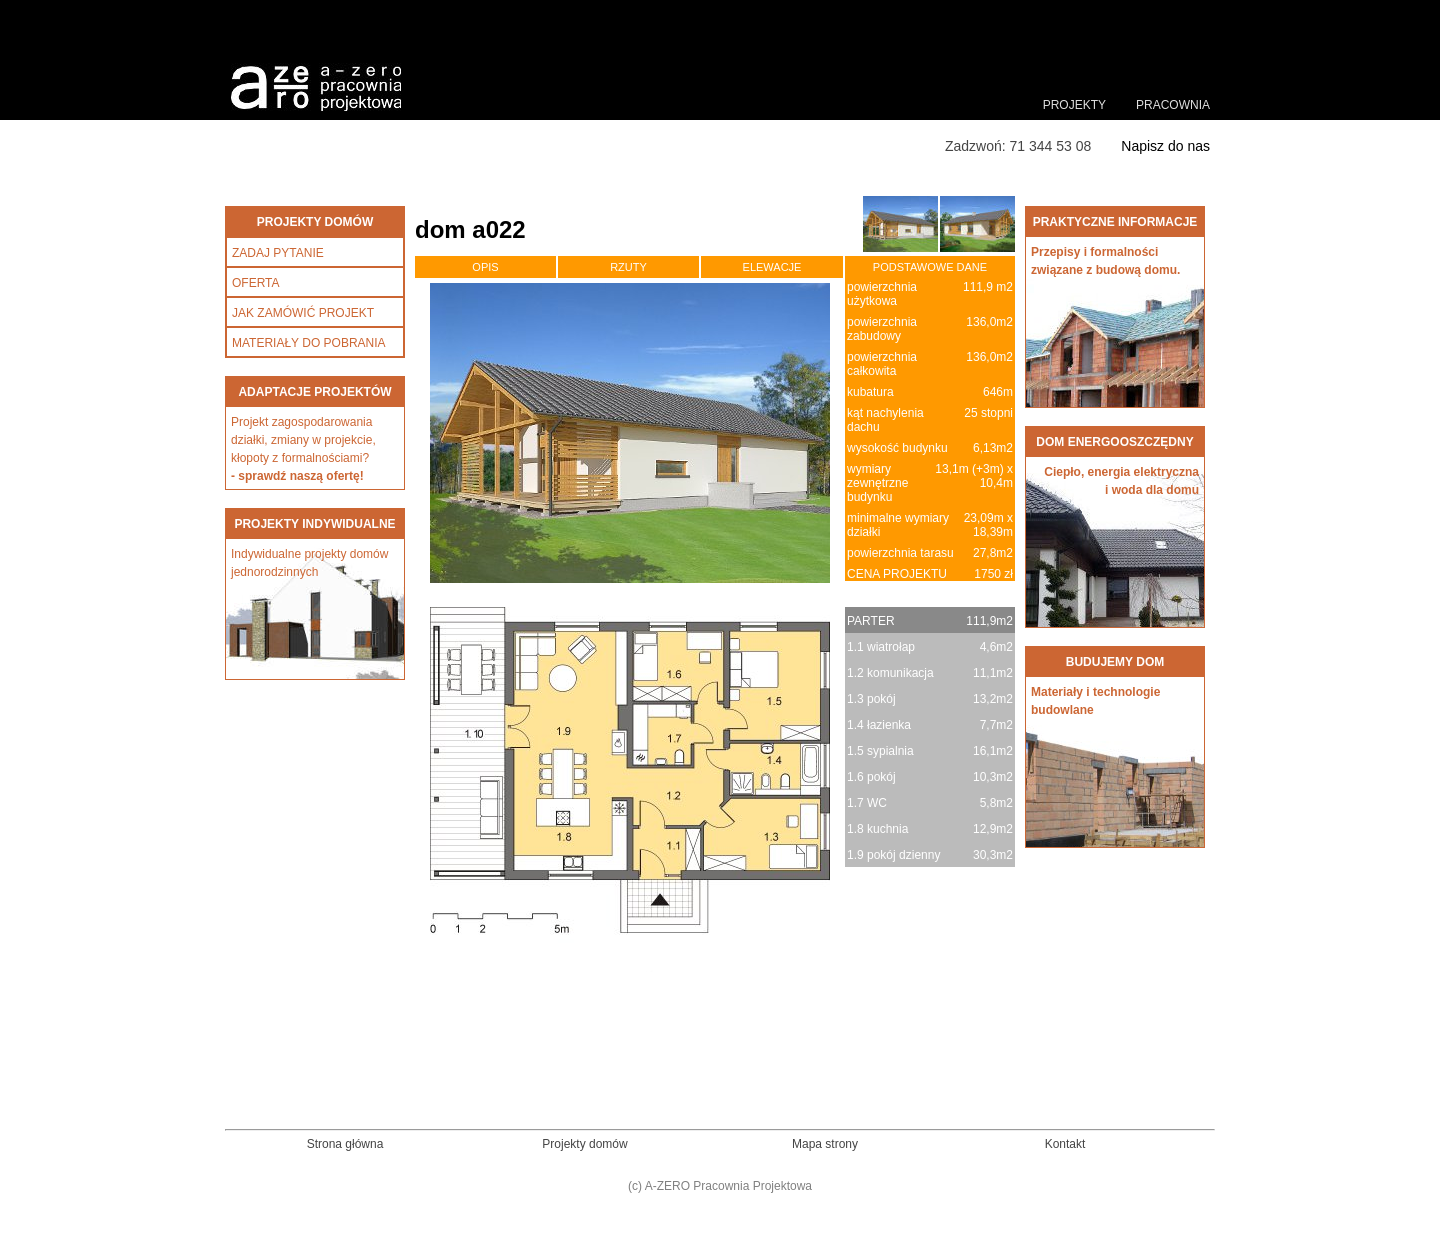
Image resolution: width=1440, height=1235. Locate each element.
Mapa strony (825, 1144)
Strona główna (345, 1144)
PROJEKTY (1074, 105)
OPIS (485, 267)
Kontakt (1065, 1144)
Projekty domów (584, 1144)
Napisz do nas (1165, 146)
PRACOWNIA (1173, 105)
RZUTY (628, 267)
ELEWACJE (772, 267)
